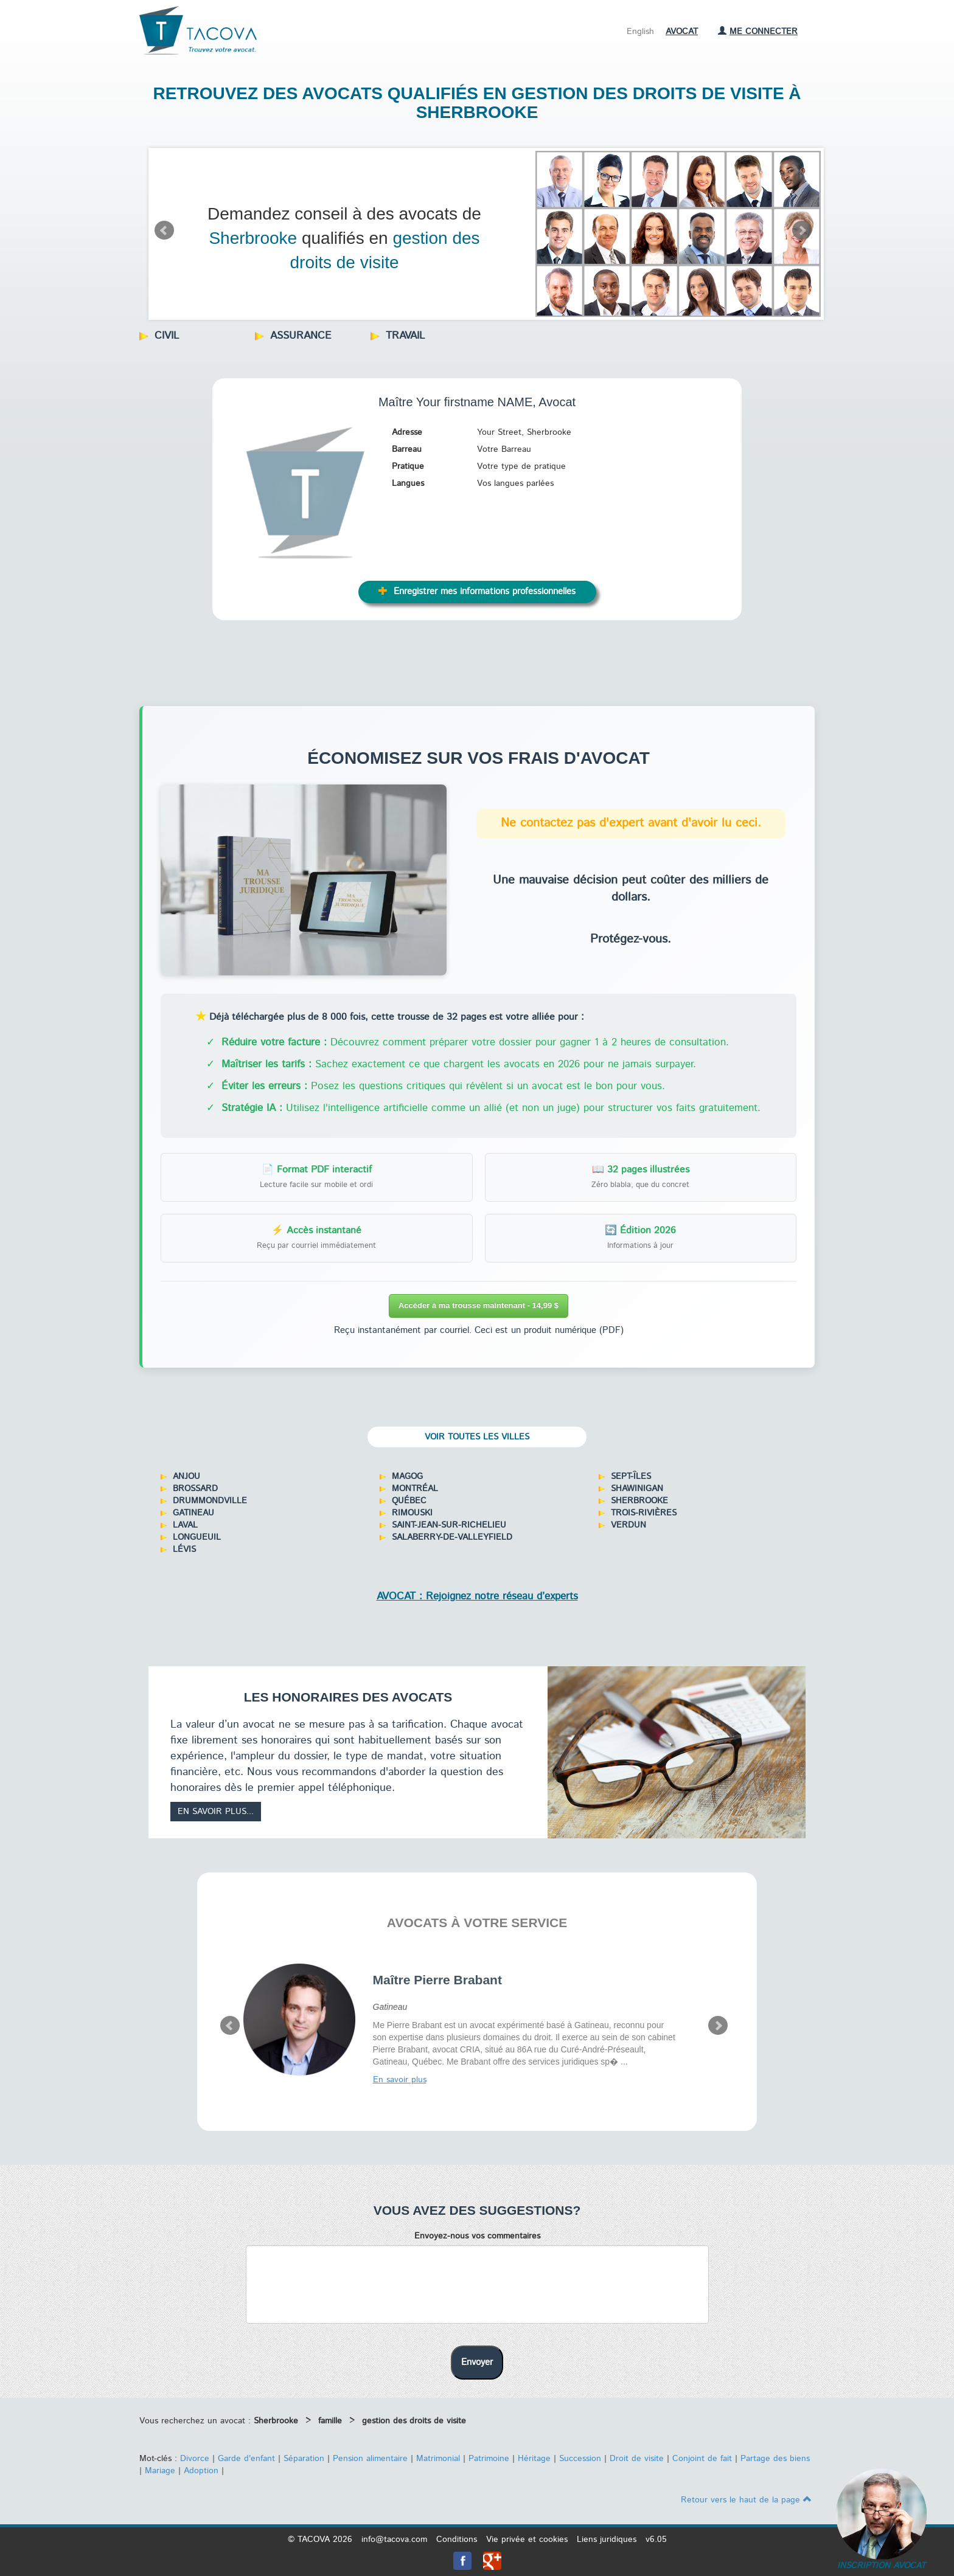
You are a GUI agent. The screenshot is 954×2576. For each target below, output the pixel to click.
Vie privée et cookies (527, 2539)
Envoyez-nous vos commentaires (477, 2236)
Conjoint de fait (702, 2459)
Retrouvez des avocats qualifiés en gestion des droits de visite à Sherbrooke (477, 103)
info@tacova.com (394, 2539)
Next (802, 230)
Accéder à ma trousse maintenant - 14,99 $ (479, 1305)
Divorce (194, 2459)
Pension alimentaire (370, 2459)
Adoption (201, 2471)
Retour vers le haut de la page (746, 2500)
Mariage (160, 2471)
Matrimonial (438, 2459)
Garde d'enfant (246, 2459)
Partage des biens (775, 2459)
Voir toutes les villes (477, 1437)
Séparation (304, 2459)
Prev (164, 230)
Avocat (682, 32)
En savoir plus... (216, 1812)
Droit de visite (637, 2459)
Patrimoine (488, 2459)
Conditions (456, 2539)
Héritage (534, 2459)
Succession (580, 2459)
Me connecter (758, 32)
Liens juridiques (606, 2539)
